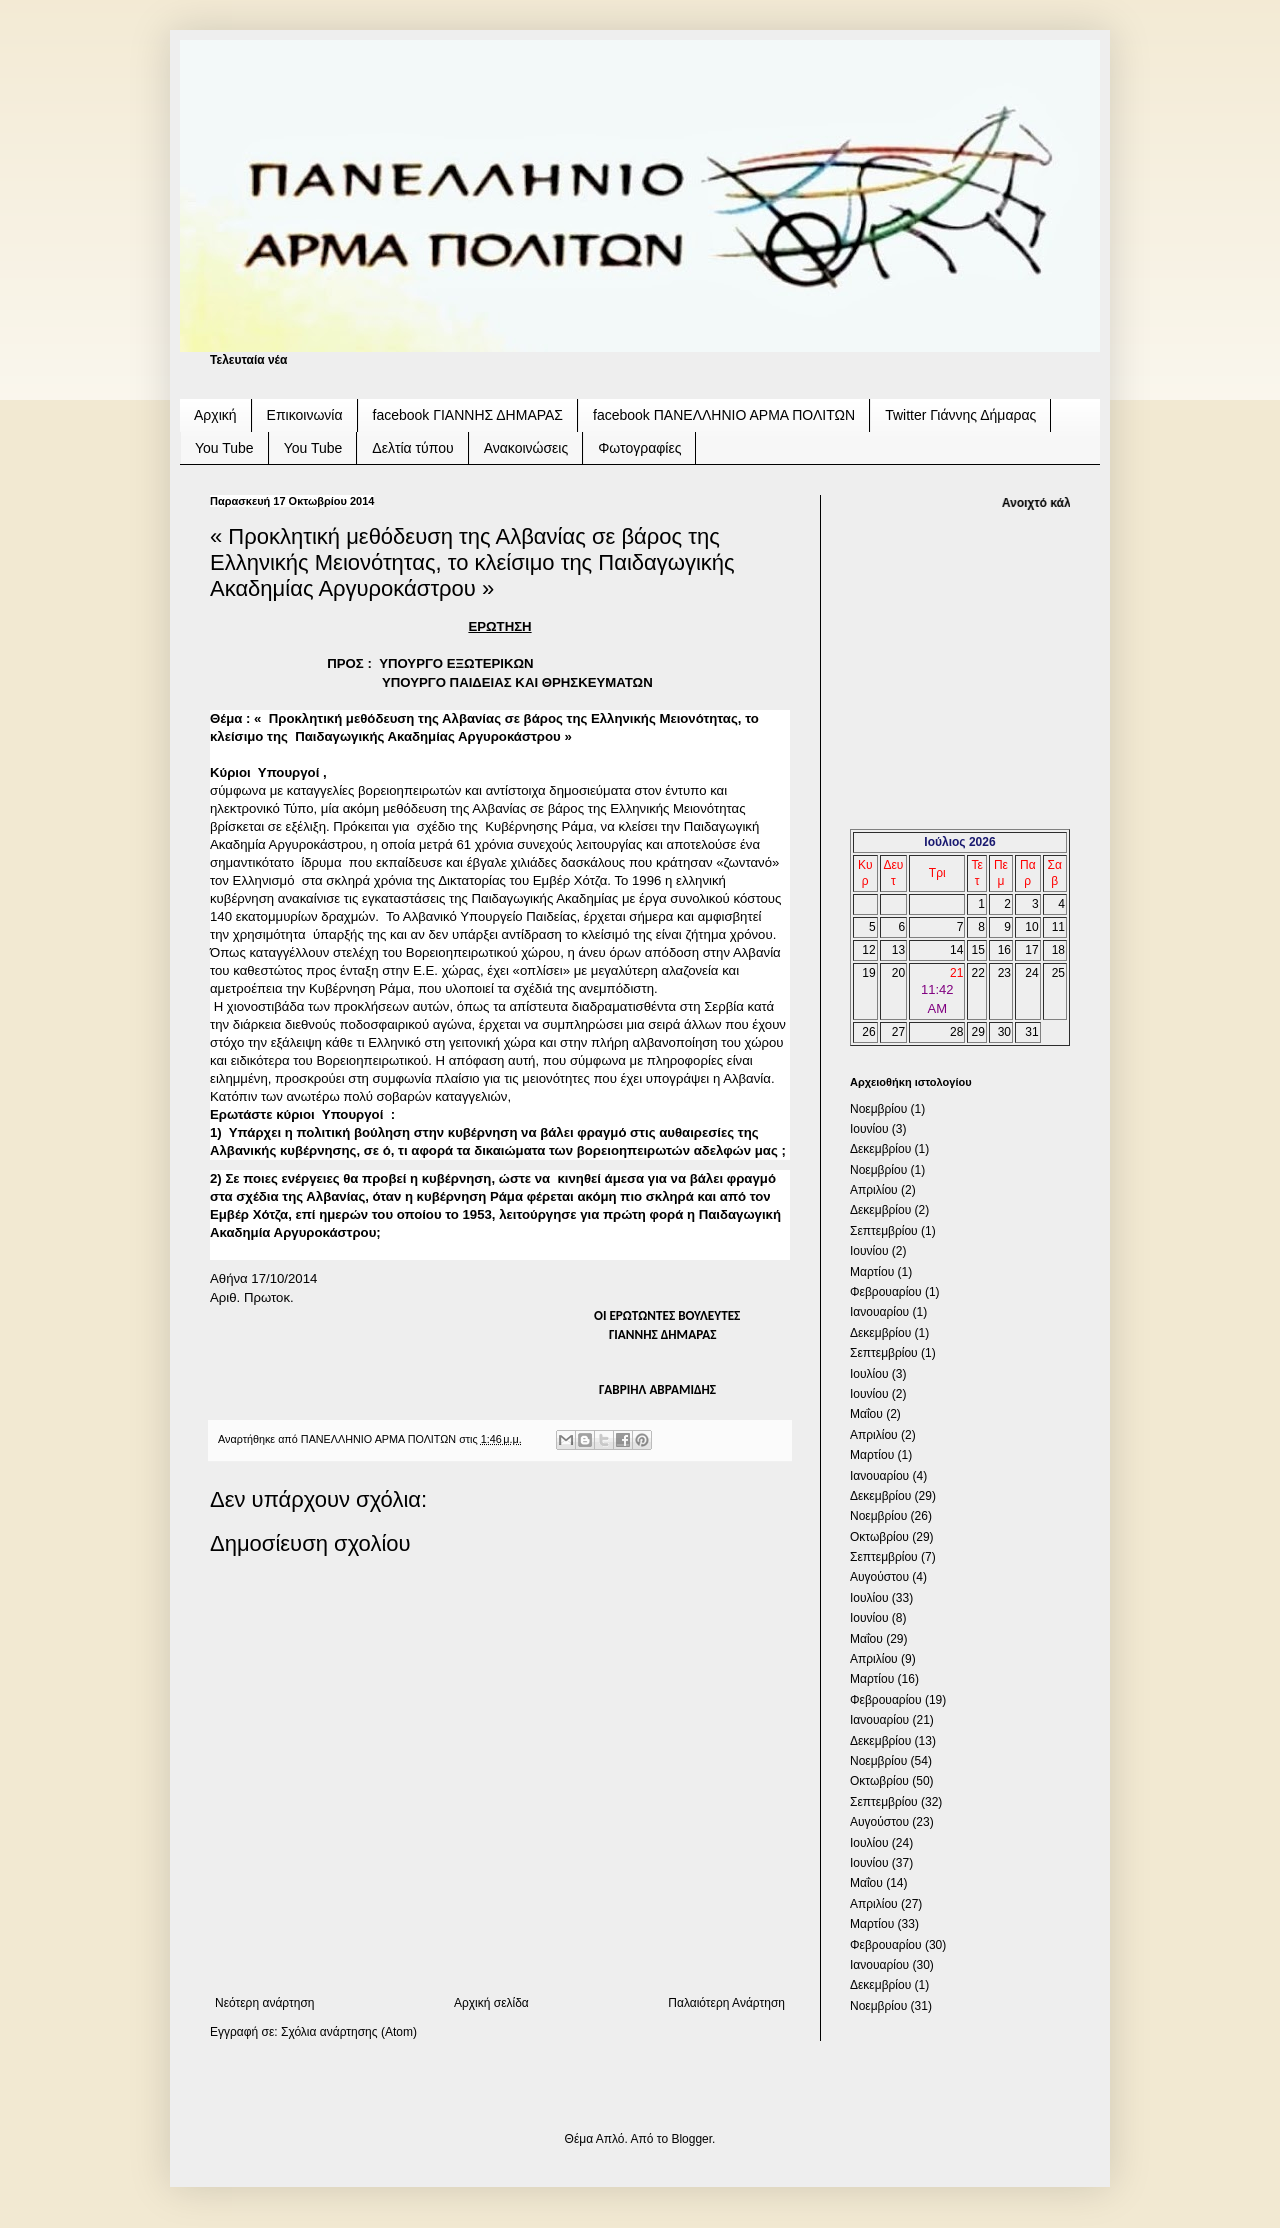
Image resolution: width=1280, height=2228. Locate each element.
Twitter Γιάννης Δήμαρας (960, 415)
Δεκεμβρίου (880, 1149)
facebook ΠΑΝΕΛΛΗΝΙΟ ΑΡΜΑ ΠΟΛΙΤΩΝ (724, 415)
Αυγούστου (879, 1577)
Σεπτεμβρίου (884, 1231)
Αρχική (215, 415)
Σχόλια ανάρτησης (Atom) (349, 2032)
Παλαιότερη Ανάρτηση (726, 2003)
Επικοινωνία (305, 415)
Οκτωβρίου (879, 1537)
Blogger (691, 2139)
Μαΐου (866, 1414)
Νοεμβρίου (878, 1109)
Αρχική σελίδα (491, 2003)
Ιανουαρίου (879, 1312)
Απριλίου (874, 1190)
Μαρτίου (872, 1272)
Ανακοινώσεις (526, 448)
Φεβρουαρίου (886, 1292)
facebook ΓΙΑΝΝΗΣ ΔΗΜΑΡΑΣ (468, 415)
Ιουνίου (869, 1129)
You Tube (224, 448)
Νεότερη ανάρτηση (264, 2003)
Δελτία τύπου (412, 448)
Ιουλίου (869, 1374)
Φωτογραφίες (639, 448)
